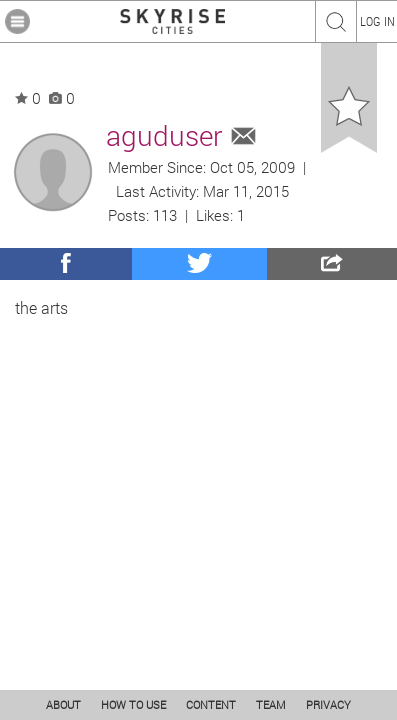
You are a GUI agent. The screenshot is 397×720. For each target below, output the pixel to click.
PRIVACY (328, 704)
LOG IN (377, 21)
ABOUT (63, 704)
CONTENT (211, 704)
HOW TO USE (133, 704)
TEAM (271, 704)
